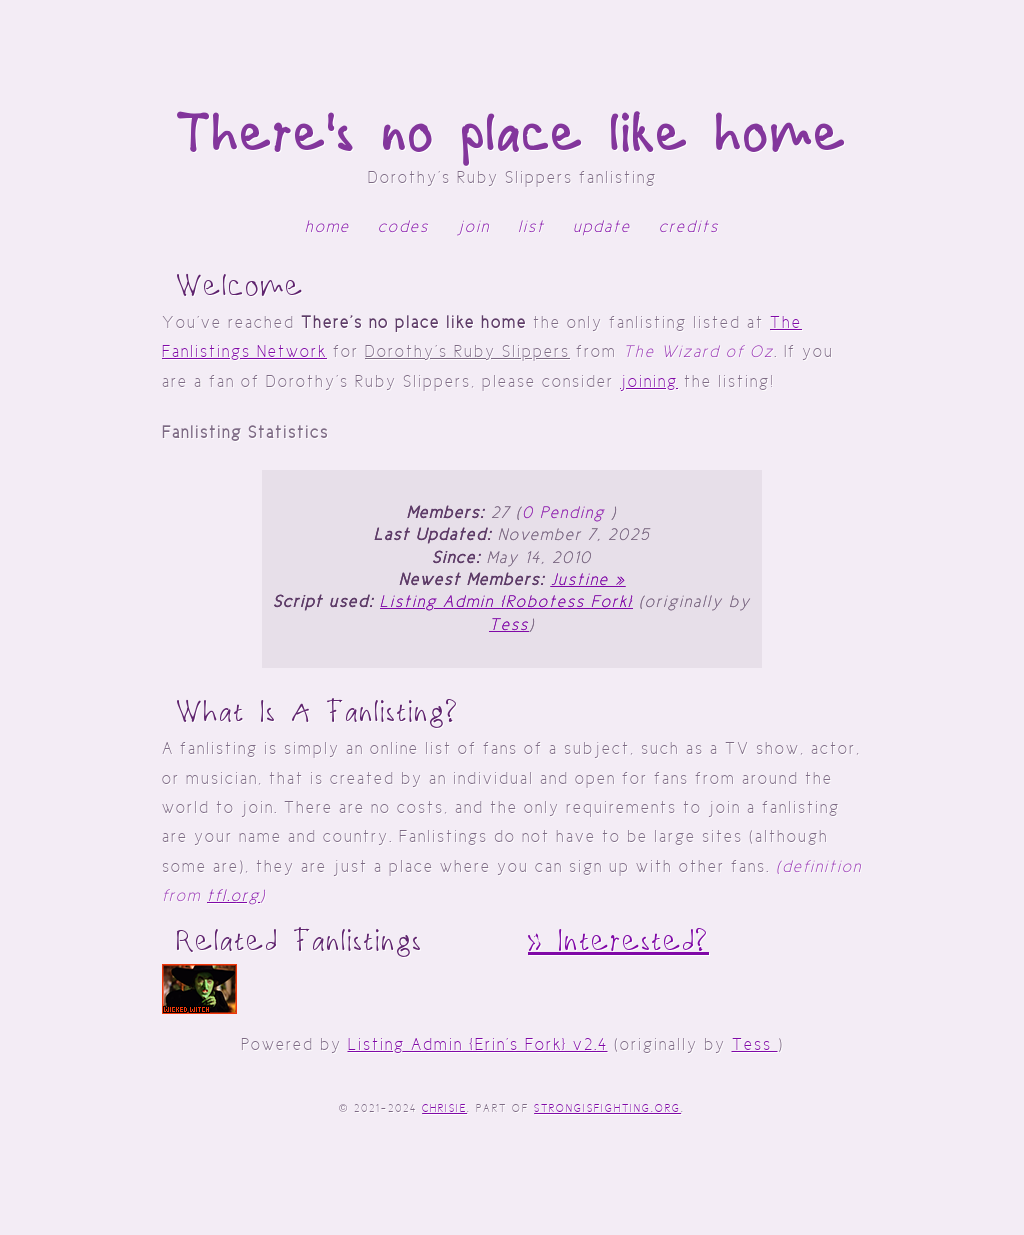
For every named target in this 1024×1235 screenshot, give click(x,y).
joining (649, 381)
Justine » (588, 579)
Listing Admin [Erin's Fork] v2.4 (478, 1044)
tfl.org (233, 895)
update (602, 226)
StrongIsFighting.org (607, 1108)
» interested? (618, 941)
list (531, 226)
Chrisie (444, 1108)
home (327, 226)
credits (689, 226)
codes (403, 226)
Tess (509, 624)
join (473, 226)
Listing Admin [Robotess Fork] (506, 601)
